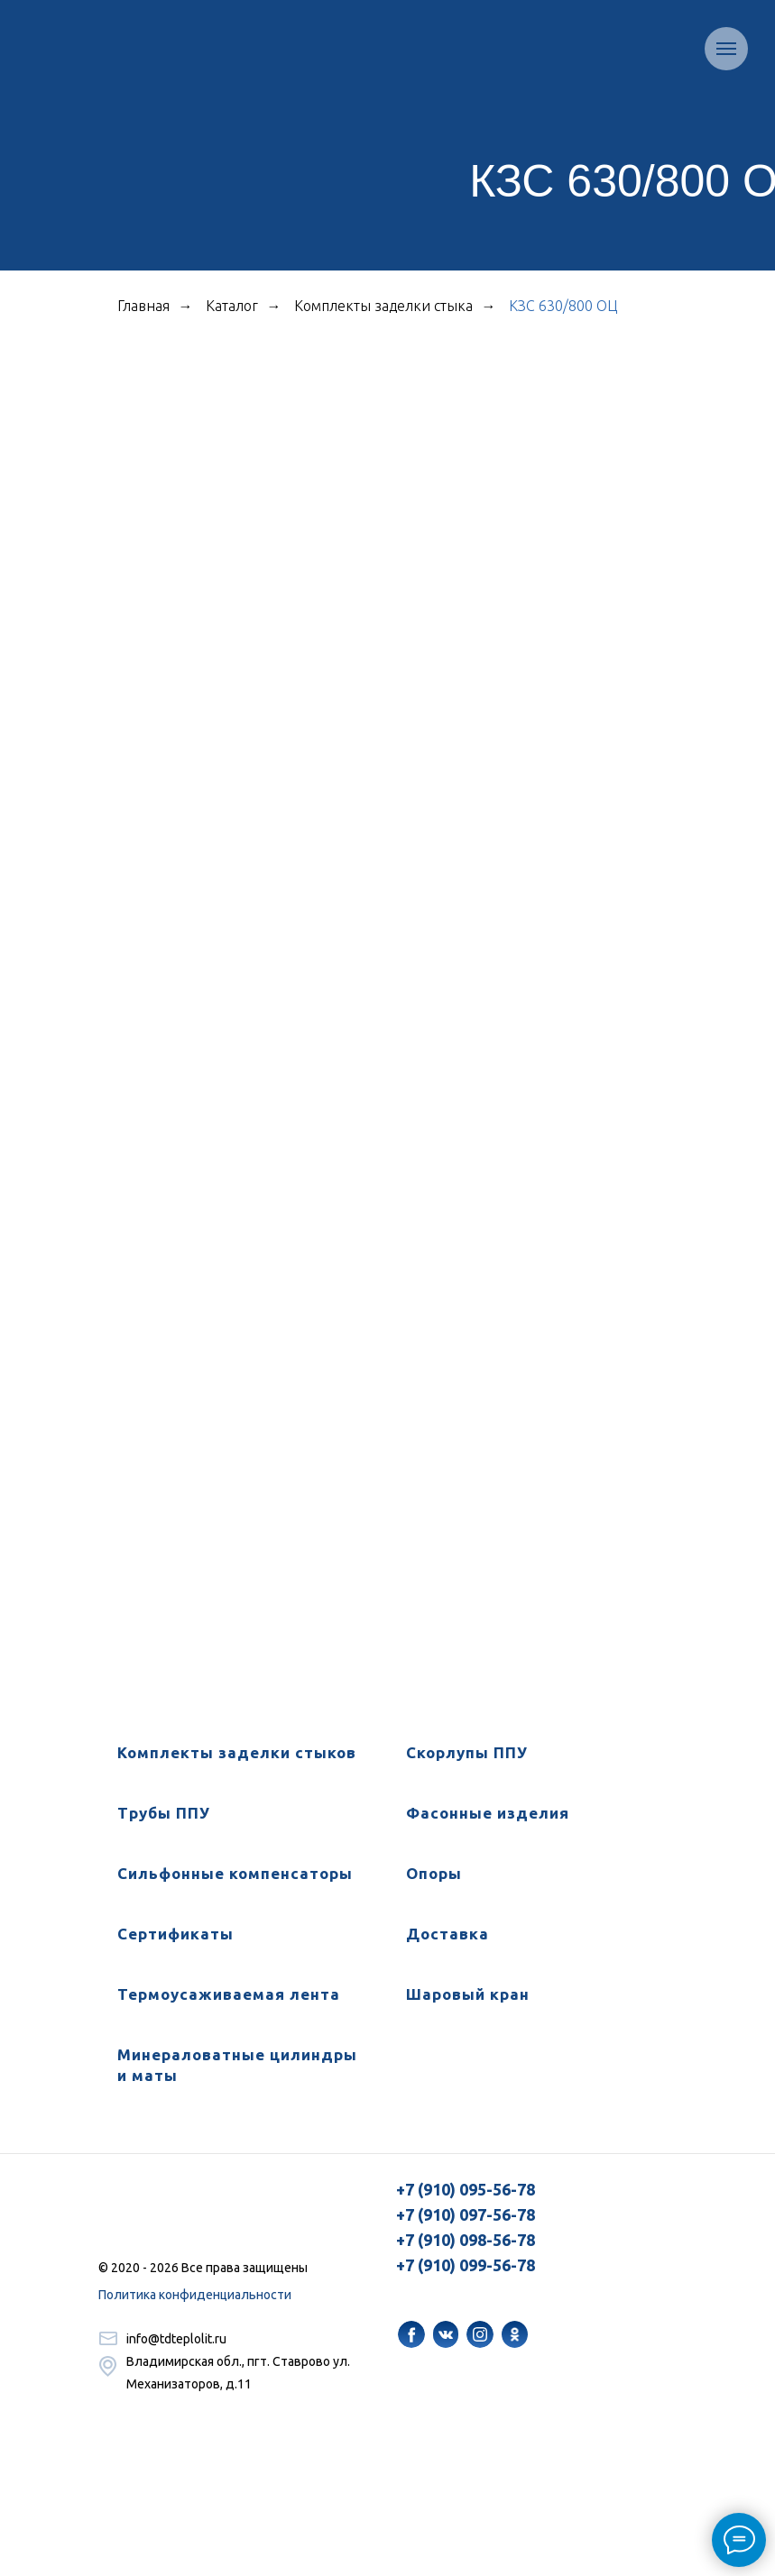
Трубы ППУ (163, 1812)
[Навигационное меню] (726, 48)
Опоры (434, 1873)
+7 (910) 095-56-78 (465, 2189)
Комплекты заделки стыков (236, 1752)
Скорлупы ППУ (467, 1752)
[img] (411, 2334)
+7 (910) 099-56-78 (465, 2265)
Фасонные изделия (487, 1812)
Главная (143, 306)
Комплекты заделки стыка (383, 306)
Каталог (232, 306)
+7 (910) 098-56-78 (465, 2240)
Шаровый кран (468, 1994)
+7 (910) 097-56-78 (465, 2214)
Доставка (447, 1933)
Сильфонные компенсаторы (235, 1873)
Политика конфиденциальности (194, 2294)
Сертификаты (175, 1933)
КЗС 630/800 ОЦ (563, 306)
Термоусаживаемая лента (228, 1994)
